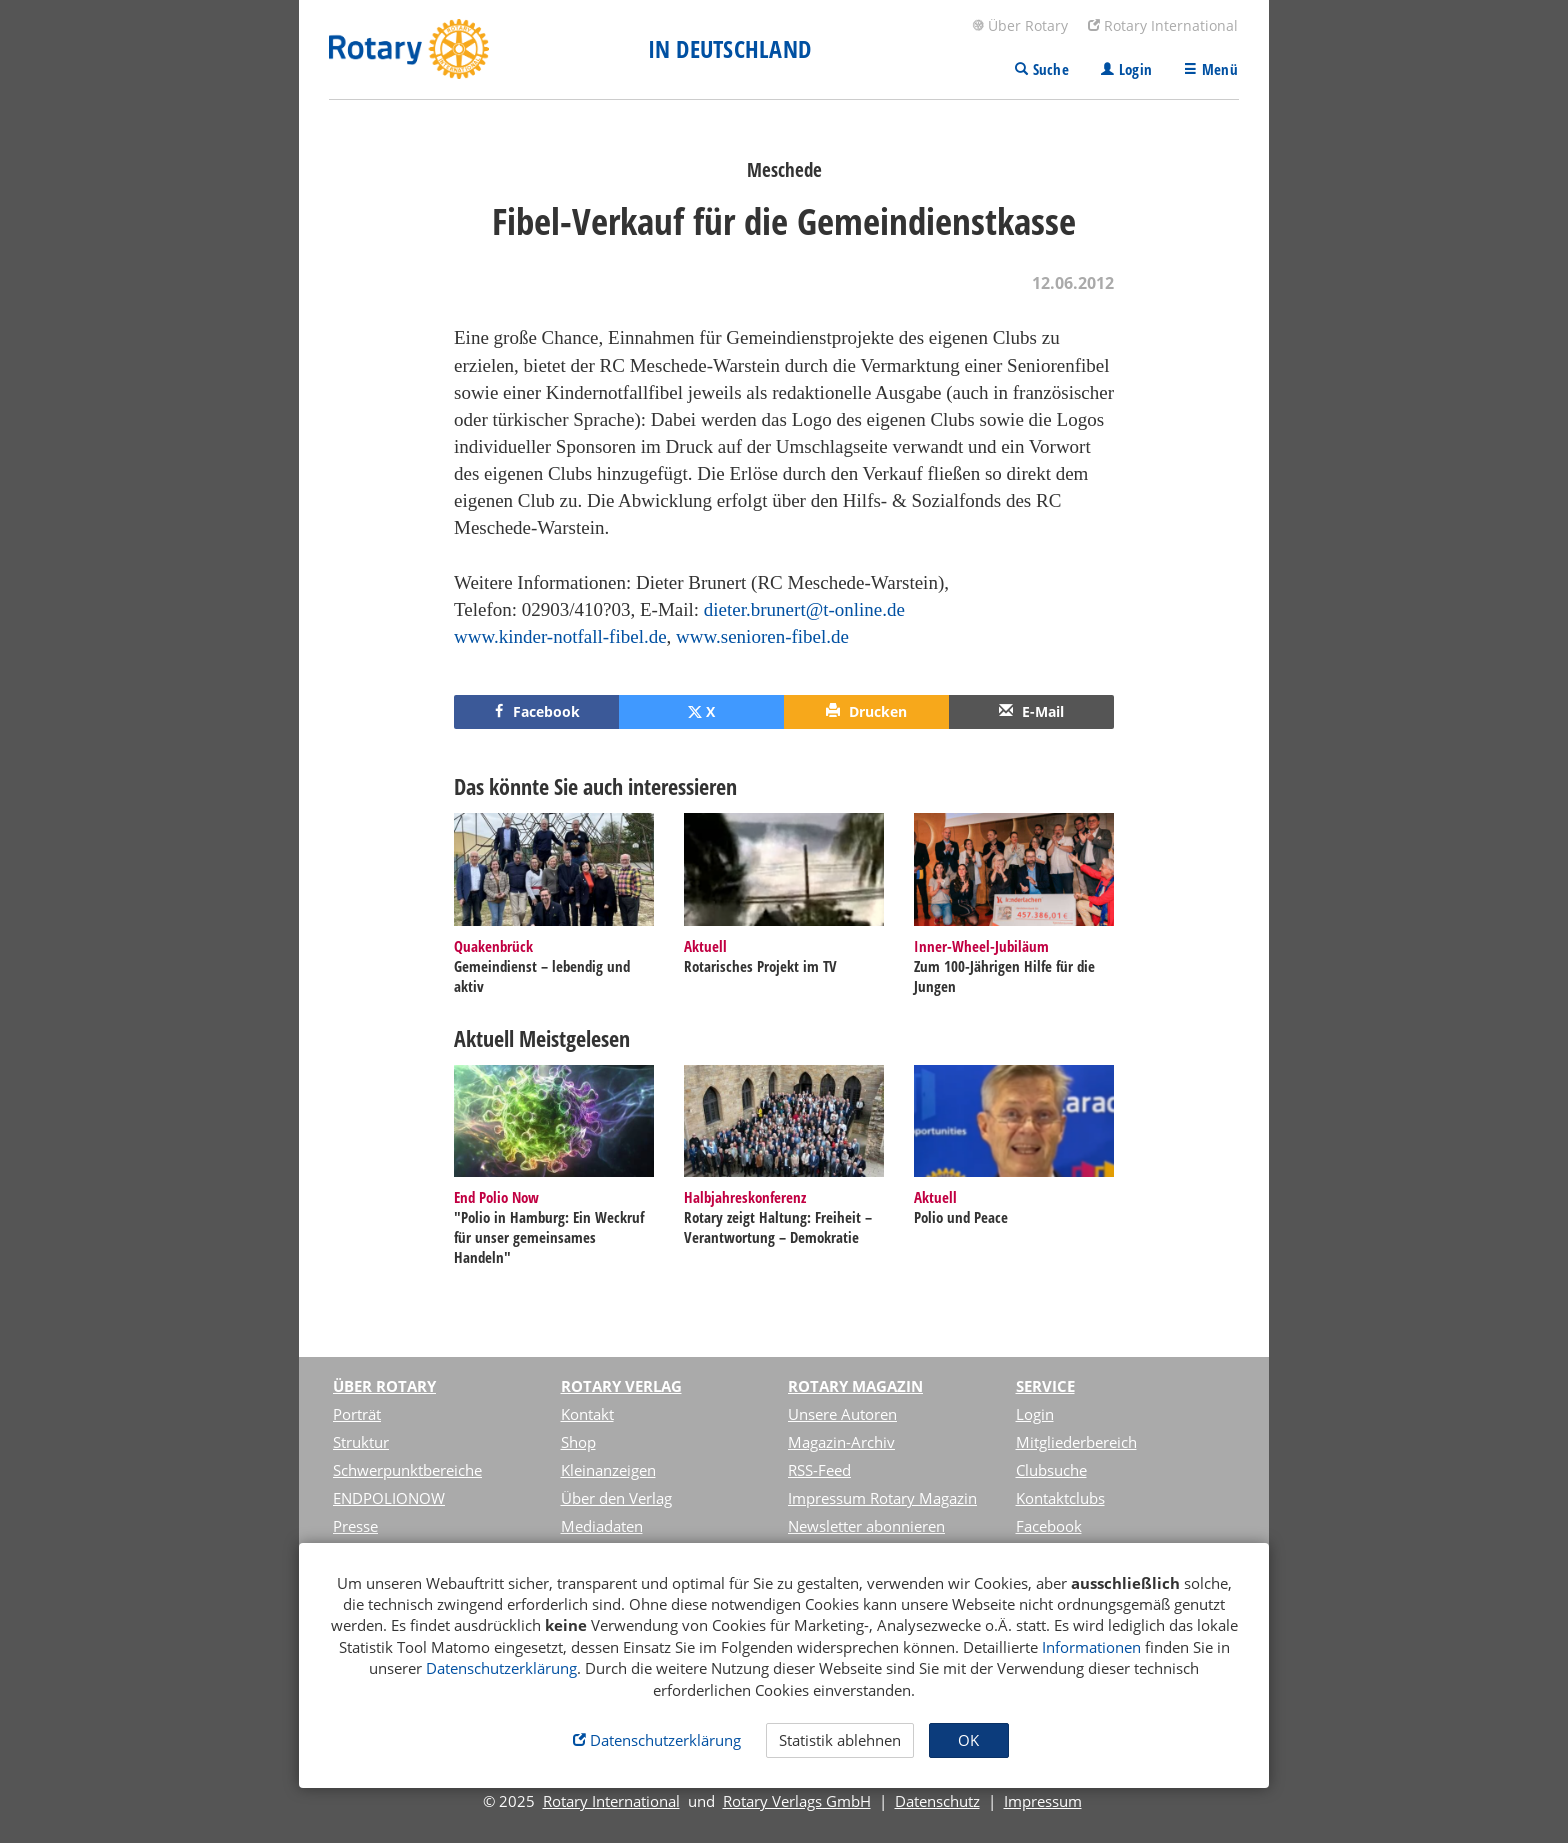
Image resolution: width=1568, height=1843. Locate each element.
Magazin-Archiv (841, 1442)
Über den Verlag (616, 1498)
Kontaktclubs (1060, 1498)
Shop (578, 1442)
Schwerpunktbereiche (407, 1470)
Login (1035, 1414)
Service (1045, 1386)
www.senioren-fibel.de (762, 636)
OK (968, 1740)
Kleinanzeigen (608, 1470)
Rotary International (1163, 25)
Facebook (1049, 1526)
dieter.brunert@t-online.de (804, 609)
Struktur (361, 1442)
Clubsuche (1051, 1470)
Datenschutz (937, 1801)
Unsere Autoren (842, 1414)
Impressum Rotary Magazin (882, 1498)
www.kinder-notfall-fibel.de (560, 636)
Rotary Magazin (855, 1386)
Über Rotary (1020, 25)
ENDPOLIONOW (389, 1498)
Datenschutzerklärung (501, 1668)
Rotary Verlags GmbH (797, 1801)
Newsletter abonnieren (866, 1526)
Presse (355, 1526)
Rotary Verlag (621, 1386)
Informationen (1091, 1647)
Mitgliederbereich (1076, 1442)
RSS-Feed (819, 1470)
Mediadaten (602, 1526)
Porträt (357, 1414)
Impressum (1043, 1801)
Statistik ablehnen (840, 1740)
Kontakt (587, 1414)
